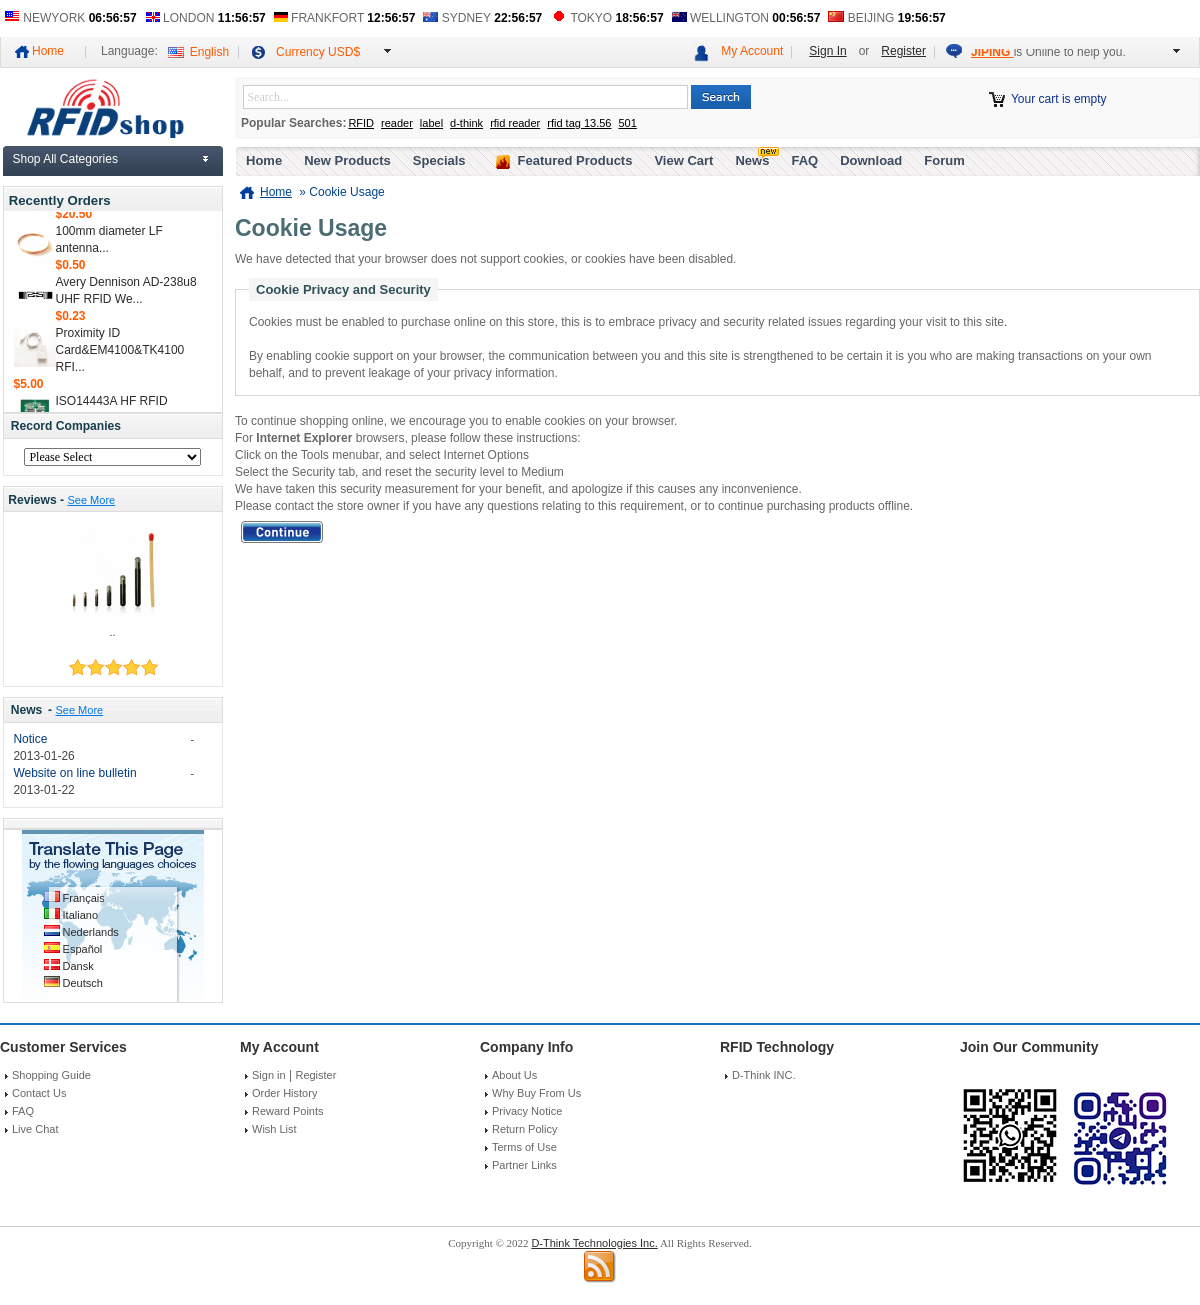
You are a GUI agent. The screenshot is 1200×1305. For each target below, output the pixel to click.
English (209, 52)
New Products (347, 160)
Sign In (827, 51)
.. (112, 632)
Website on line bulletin (74, 773)
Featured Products (575, 160)
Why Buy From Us (536, 1093)
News (27, 710)
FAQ (804, 160)
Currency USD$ (318, 52)
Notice (30, 739)
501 (627, 123)
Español (83, 949)
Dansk (78, 966)
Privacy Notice (527, 1111)
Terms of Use (524, 1147)
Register (903, 51)
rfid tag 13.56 (579, 123)
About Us (514, 1075)
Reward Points (288, 1111)
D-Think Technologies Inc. (594, 1243)
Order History (284, 1093)
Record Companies (66, 426)
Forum (944, 160)
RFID (361, 123)
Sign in (269, 1075)
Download (871, 160)
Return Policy (524, 1129)
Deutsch (83, 983)
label (431, 123)
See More (91, 500)
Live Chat (35, 1129)
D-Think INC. (764, 1075)
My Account (752, 51)
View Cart (683, 160)
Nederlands (91, 932)
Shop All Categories (65, 159)
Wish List (274, 1129)
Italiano (80, 915)
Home (48, 51)
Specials (439, 160)
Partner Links (524, 1165)
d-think (466, 123)
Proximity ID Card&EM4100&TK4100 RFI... (120, 353)
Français (84, 898)
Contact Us (39, 1093)
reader (397, 123)
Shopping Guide (51, 1075)
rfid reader (515, 123)
